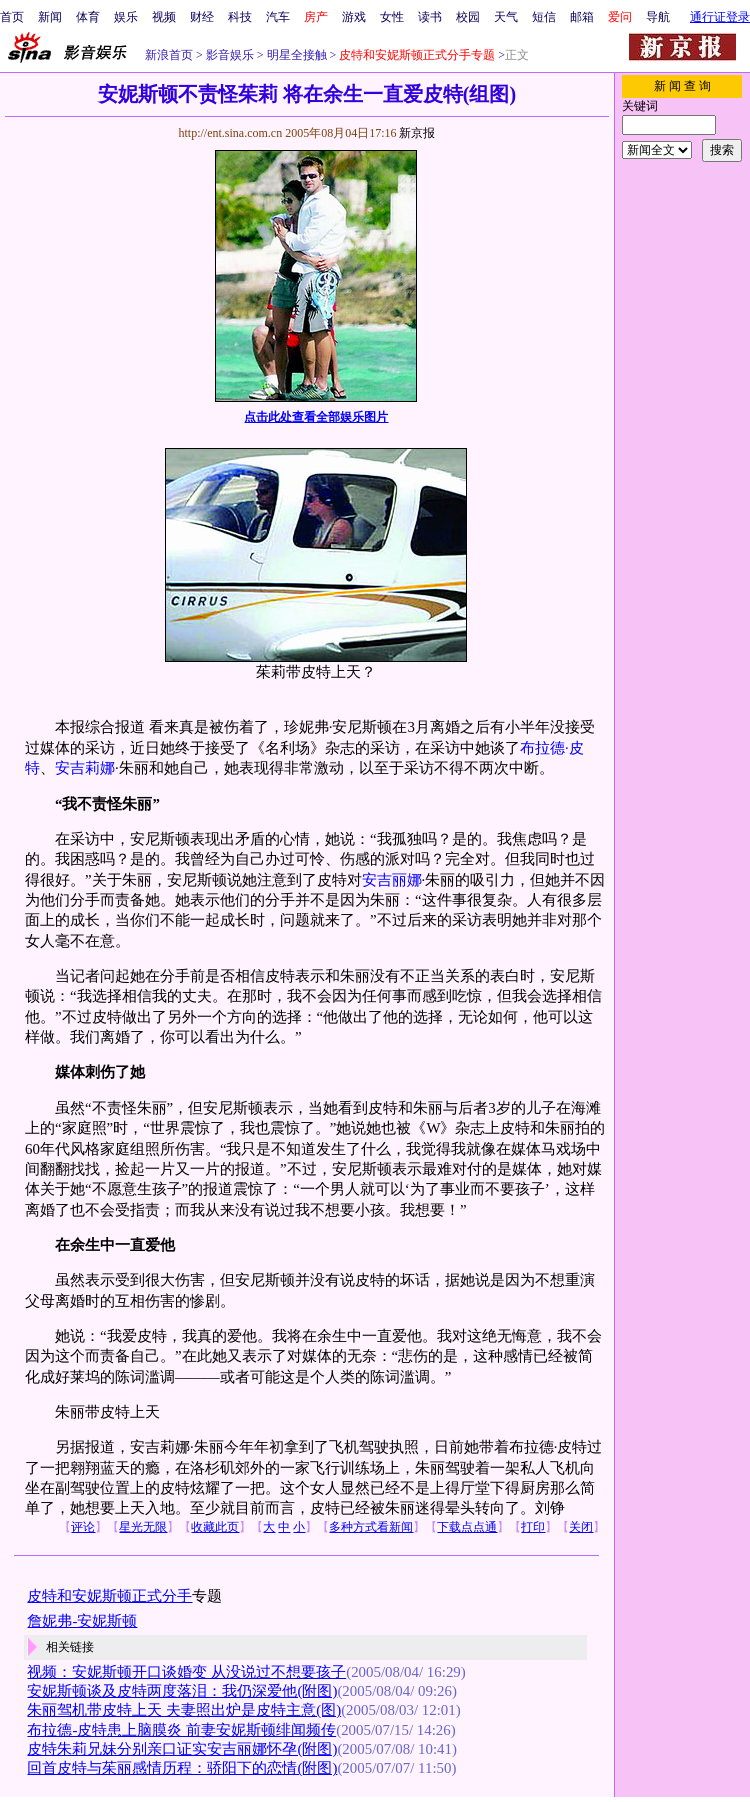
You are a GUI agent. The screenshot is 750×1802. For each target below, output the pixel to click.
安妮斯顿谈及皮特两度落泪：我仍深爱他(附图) (182, 1691)
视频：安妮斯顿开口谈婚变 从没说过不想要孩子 (186, 1672)
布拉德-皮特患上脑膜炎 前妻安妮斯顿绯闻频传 (181, 1730)
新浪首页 (169, 55)
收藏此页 (215, 1527)
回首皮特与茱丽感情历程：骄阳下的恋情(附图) (182, 1768)
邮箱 (582, 17)
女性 (392, 17)
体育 (88, 17)
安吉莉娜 (85, 768)
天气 (506, 17)
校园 (468, 17)
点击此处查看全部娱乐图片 (316, 417)
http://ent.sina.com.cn (231, 133)
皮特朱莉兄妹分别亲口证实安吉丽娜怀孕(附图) (182, 1749)
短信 (544, 17)
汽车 (278, 17)
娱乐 (126, 17)
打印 (533, 1527)
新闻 (50, 17)
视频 (164, 17)
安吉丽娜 (392, 880)
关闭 (581, 1527)
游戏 (354, 17)
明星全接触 (295, 55)
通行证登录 (720, 17)
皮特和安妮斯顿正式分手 (109, 1596)
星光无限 (143, 1527)
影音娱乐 (230, 55)
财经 (202, 17)
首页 (12, 17)
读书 (430, 17)
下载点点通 (467, 1527)
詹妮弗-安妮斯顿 (82, 1621)
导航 (658, 17)
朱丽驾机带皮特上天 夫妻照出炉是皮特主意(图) (184, 1710)
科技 (240, 17)
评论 (83, 1527)
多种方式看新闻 (371, 1527)
